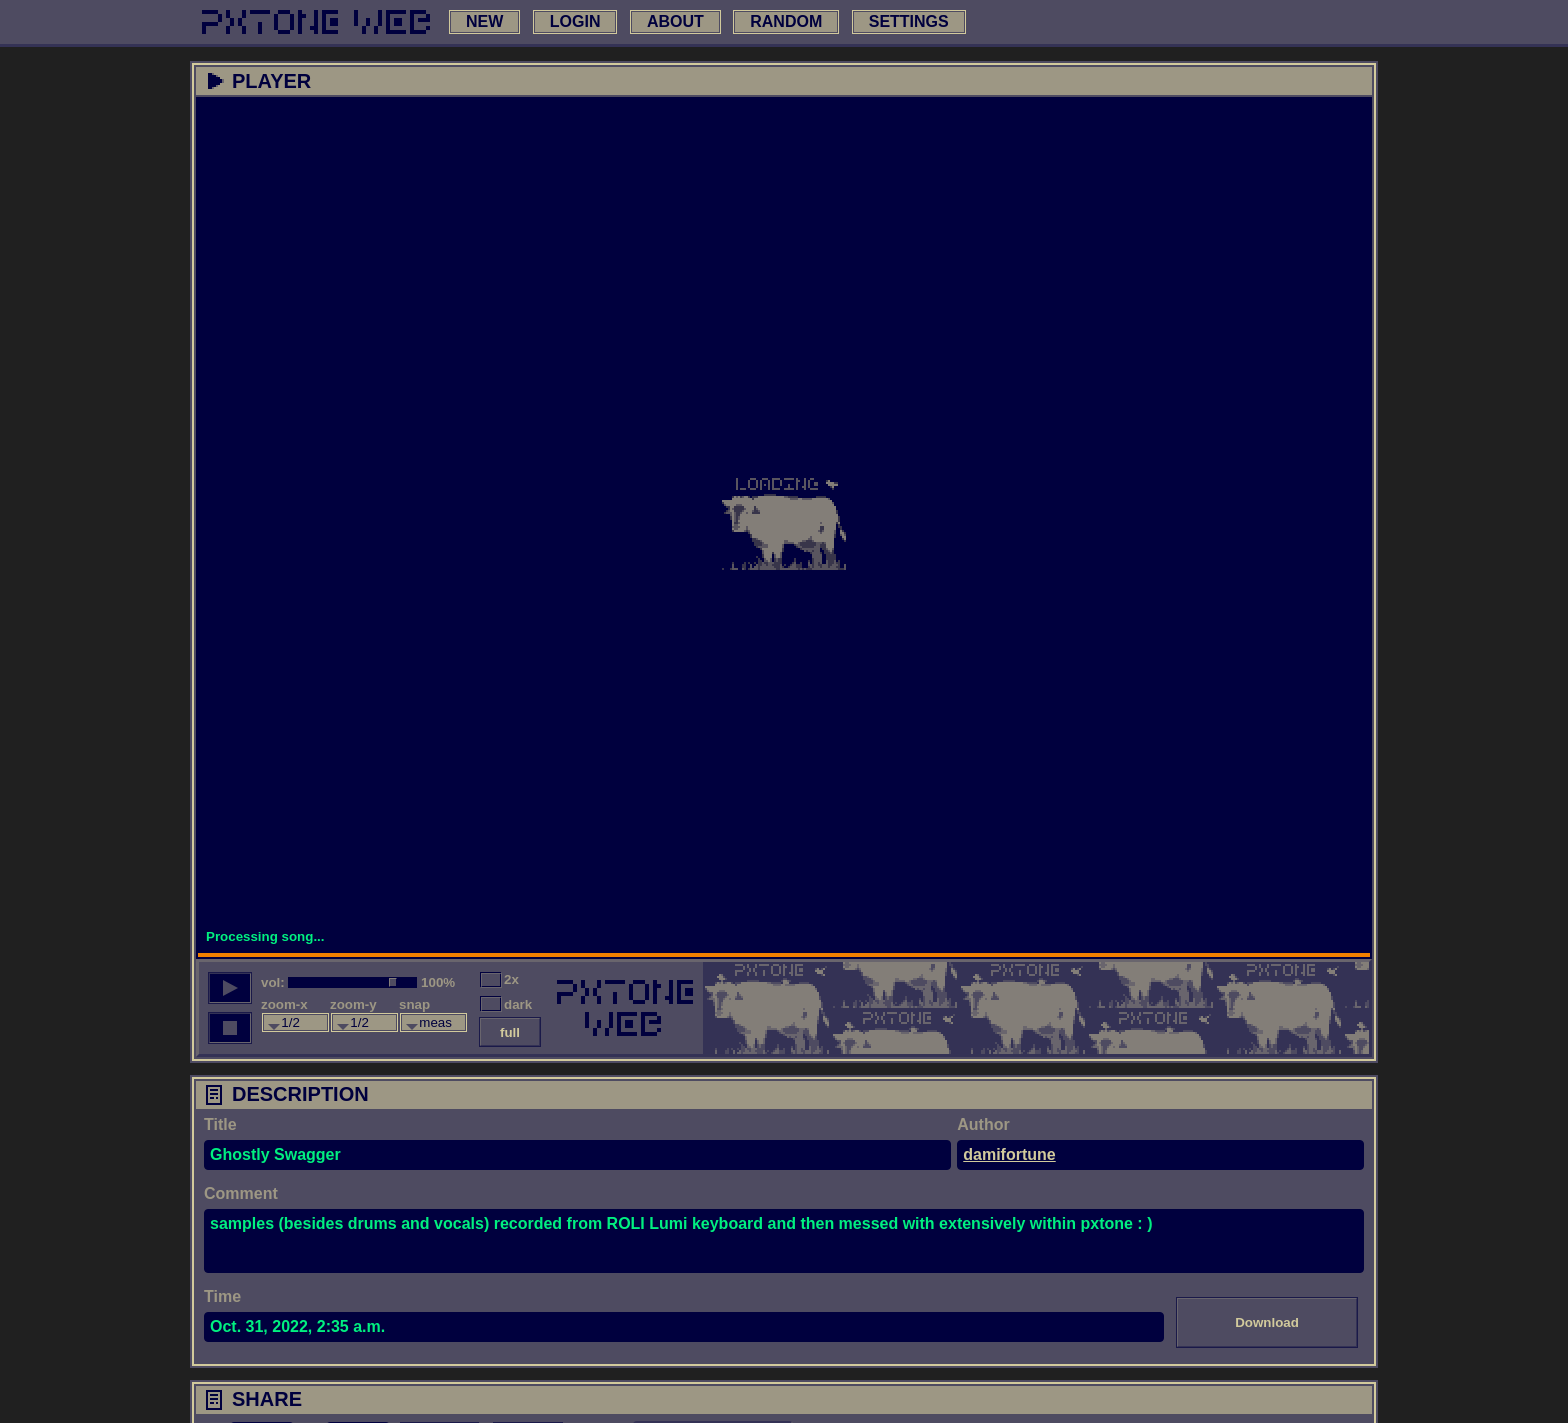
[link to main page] (316, 22)
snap (414, 1004)
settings (909, 21)
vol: (273, 982)
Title (220, 1124)
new (484, 21)
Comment (241, 1193)
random (786, 21)
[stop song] (230, 1028)
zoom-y (353, 1004)
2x (511, 979)
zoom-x (284, 1004)
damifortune (1009, 1154)
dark (518, 1004)
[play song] (230, 988)
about (675, 21)
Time (222, 1296)
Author (983, 1124)
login (575, 21)
